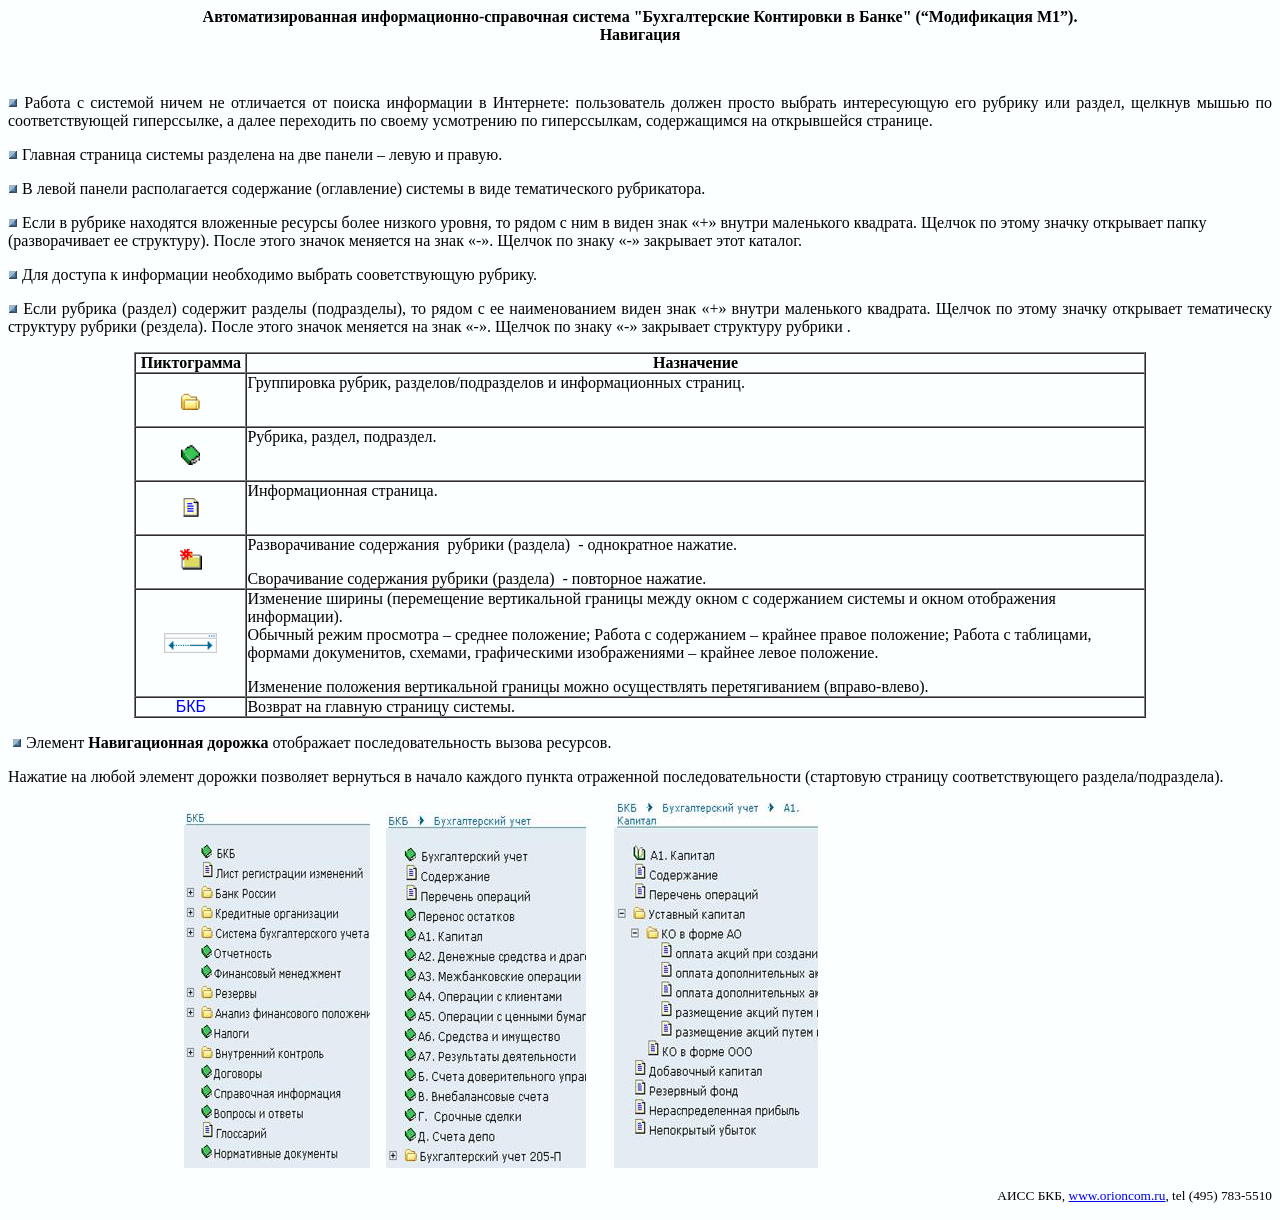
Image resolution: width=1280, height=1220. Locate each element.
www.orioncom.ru (1117, 1195)
